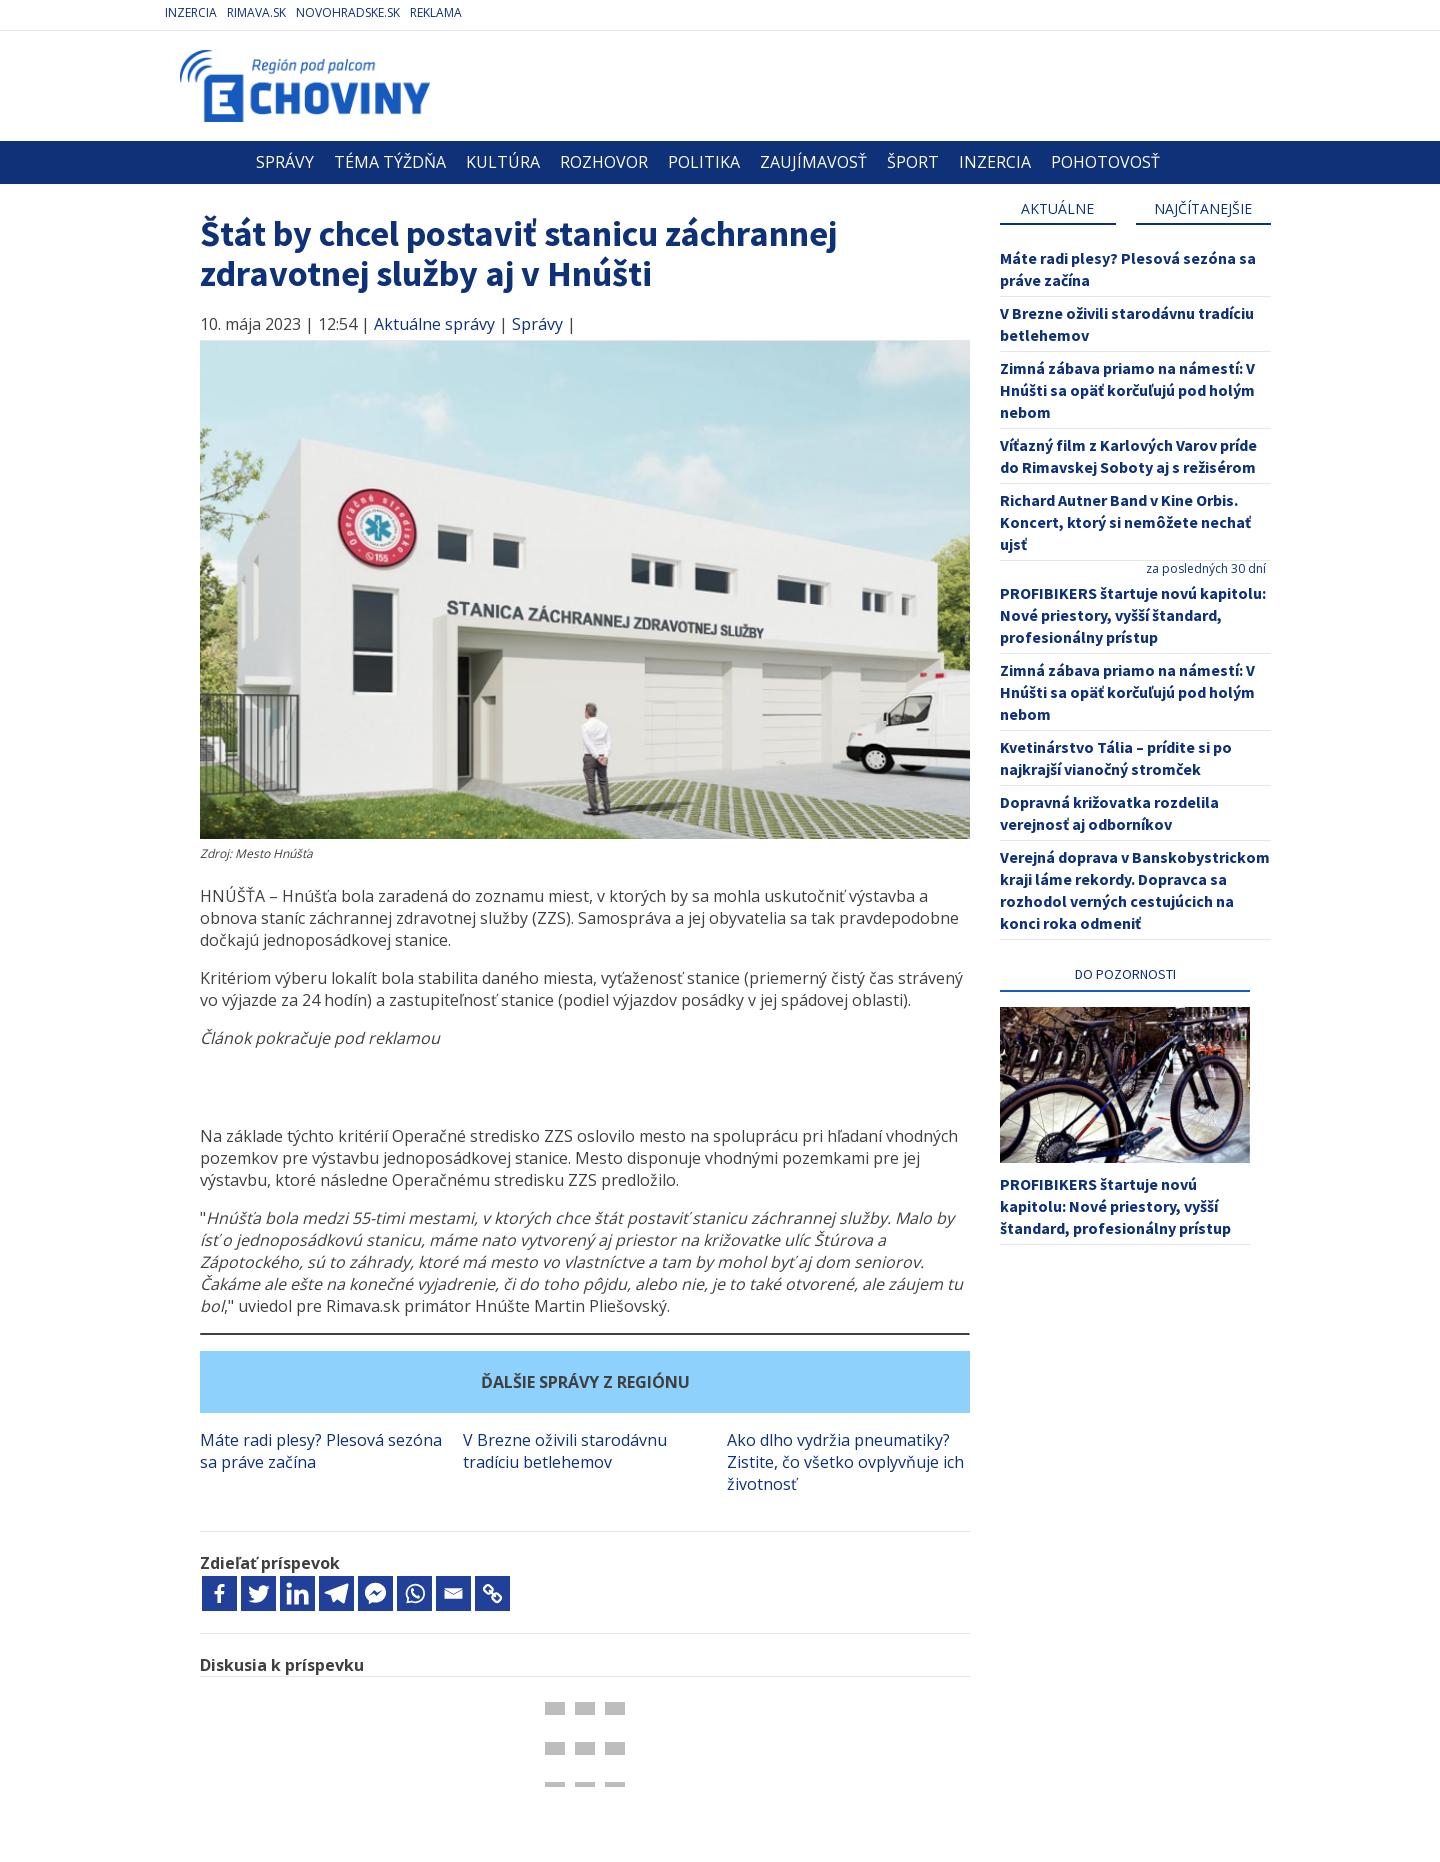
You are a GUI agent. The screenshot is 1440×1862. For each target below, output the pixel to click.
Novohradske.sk (348, 13)
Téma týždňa (390, 162)
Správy (285, 162)
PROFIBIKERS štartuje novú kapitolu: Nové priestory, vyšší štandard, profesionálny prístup (1133, 615)
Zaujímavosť (813, 162)
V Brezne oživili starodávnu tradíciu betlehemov (565, 1451)
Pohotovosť (1105, 162)
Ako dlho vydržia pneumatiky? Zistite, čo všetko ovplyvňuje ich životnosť (845, 1462)
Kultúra (503, 162)
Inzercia (191, 13)
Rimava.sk (256, 13)
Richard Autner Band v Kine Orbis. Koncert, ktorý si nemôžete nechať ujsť (1125, 522)
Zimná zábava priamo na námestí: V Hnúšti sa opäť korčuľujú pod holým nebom (1127, 390)
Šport (913, 162)
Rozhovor (604, 162)
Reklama (436, 13)
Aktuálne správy (434, 324)
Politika (704, 162)
